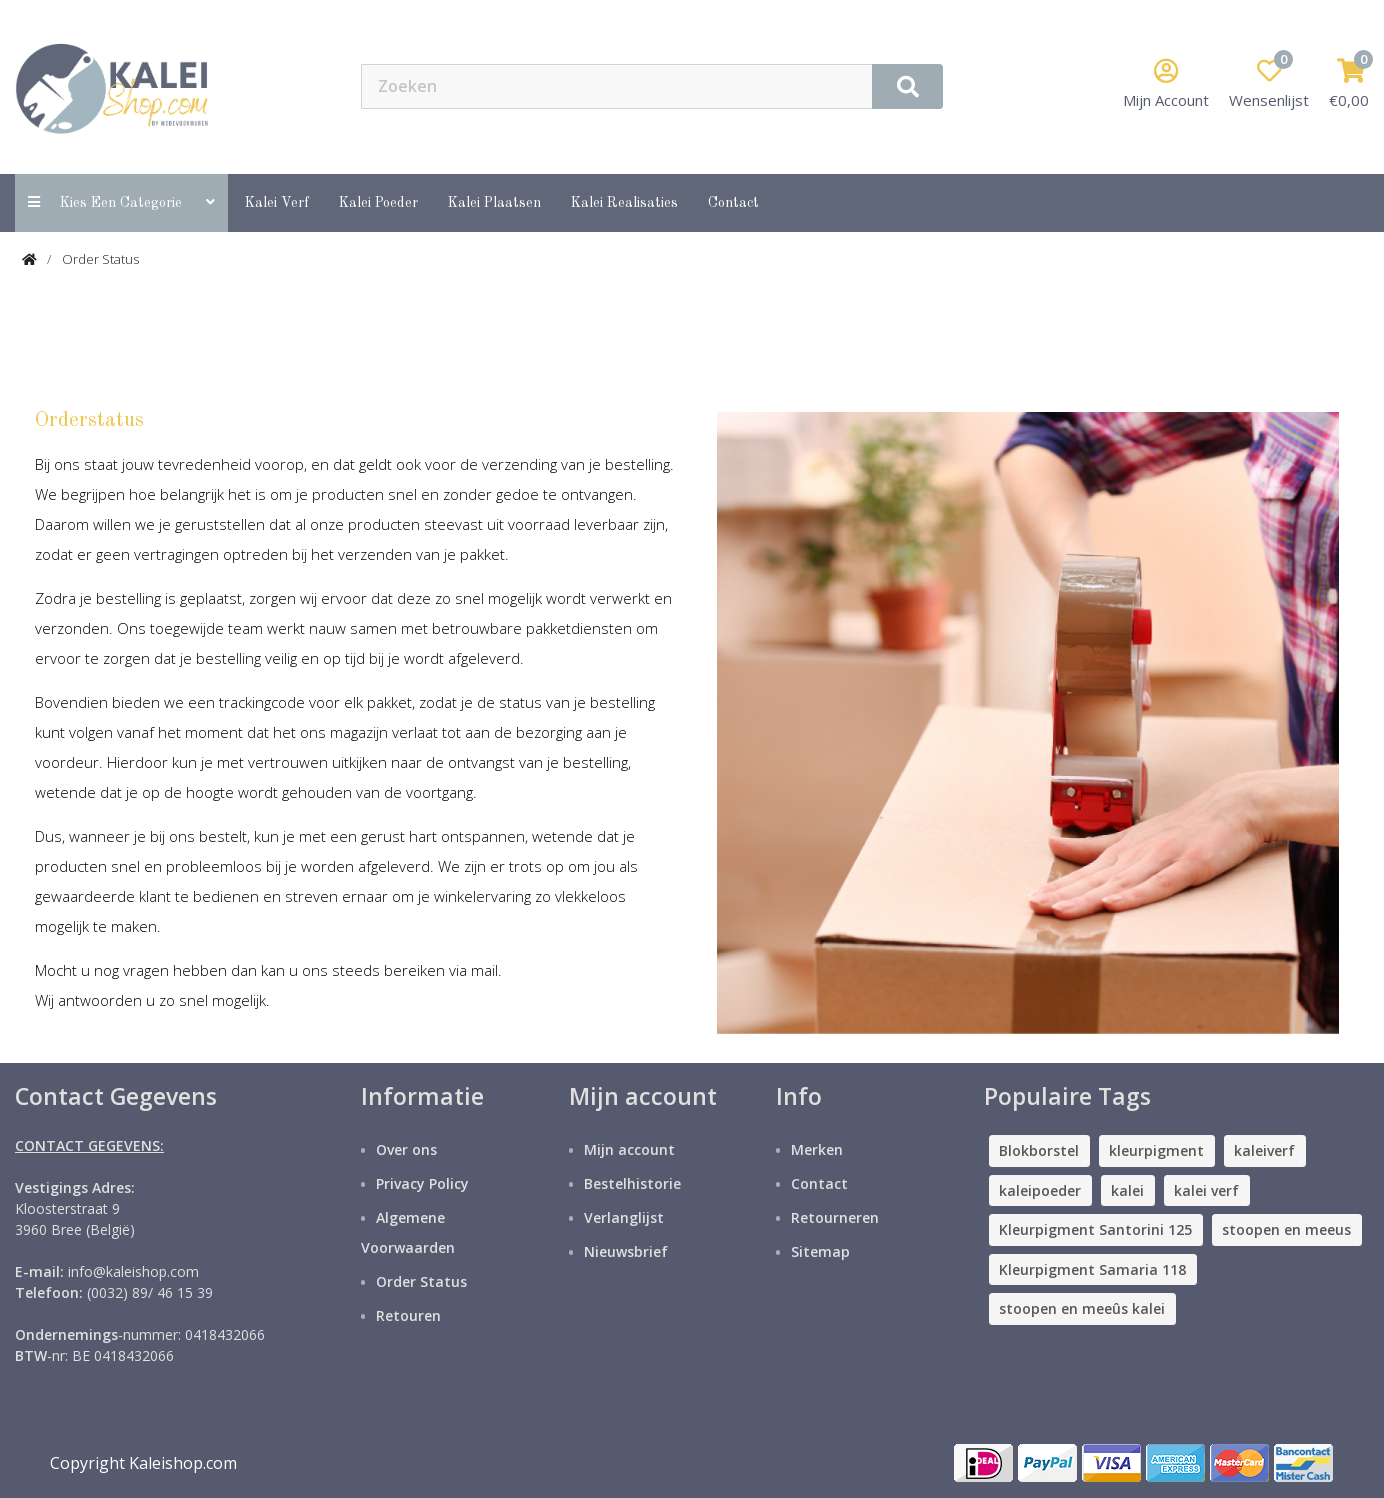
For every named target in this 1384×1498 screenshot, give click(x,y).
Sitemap (820, 1251)
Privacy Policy (422, 1183)
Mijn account (629, 1149)
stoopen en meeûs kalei (1082, 1308)
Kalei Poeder (378, 203)
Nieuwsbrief (626, 1251)
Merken (817, 1149)
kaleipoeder (1040, 1190)
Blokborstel (1039, 1150)
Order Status (100, 259)
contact (733, 203)
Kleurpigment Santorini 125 (1095, 1229)
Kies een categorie (121, 202)
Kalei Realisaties (624, 203)
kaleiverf (1264, 1150)
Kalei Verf (277, 203)
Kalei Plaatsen (494, 203)
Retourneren (835, 1217)
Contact (819, 1183)
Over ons (406, 1149)
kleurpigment (1156, 1150)
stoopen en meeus (1286, 1229)
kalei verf (1206, 1190)
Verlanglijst (624, 1217)
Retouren (408, 1315)
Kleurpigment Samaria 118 (1092, 1269)
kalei (1127, 1190)
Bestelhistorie (632, 1183)
